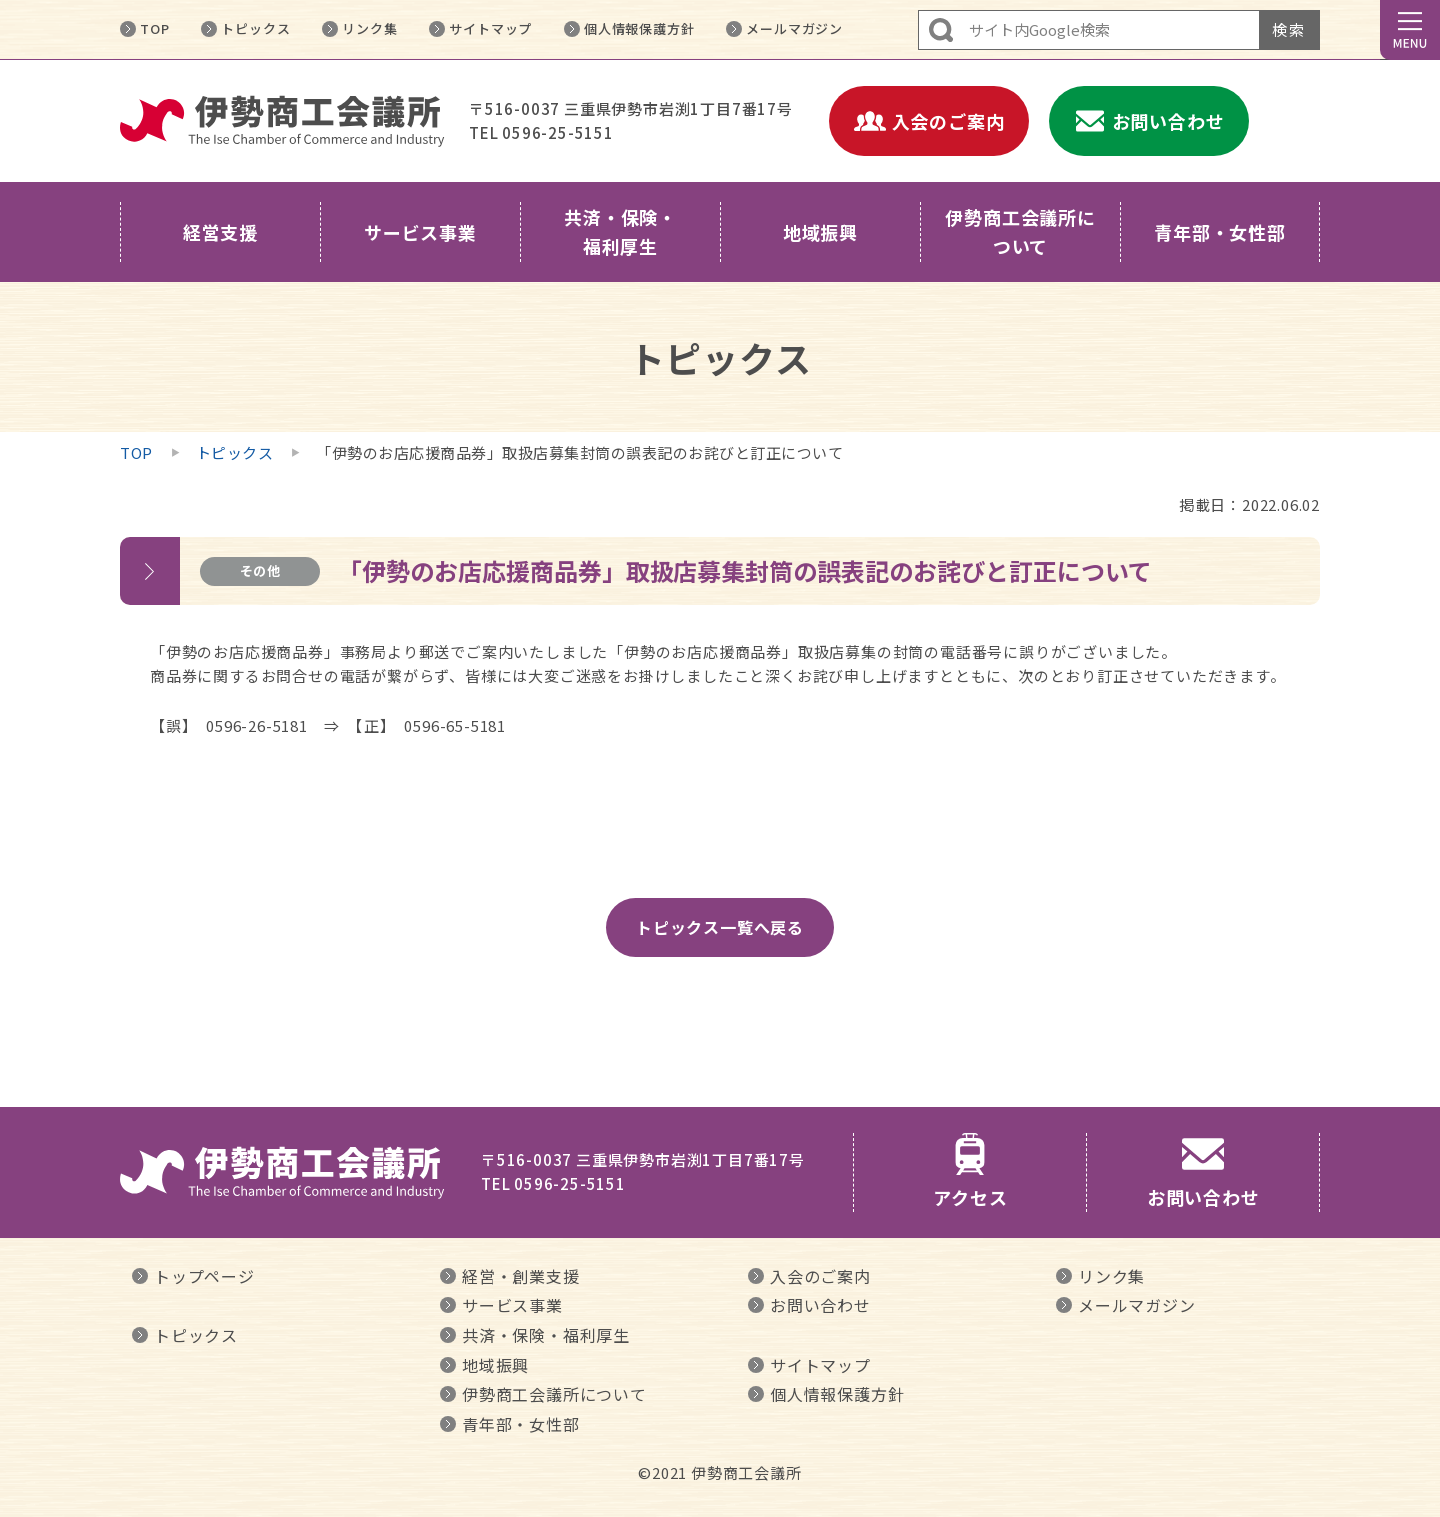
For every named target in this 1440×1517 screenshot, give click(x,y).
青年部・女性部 (521, 1424)
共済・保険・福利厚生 (546, 1335)
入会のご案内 (820, 1276)
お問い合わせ (820, 1305)
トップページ (204, 1276)
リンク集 (369, 28)
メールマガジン (794, 28)
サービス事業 (512, 1305)
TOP (154, 28)
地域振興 (495, 1365)
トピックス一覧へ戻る (720, 927)
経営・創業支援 (521, 1276)
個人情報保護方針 (639, 28)
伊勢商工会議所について (554, 1394)
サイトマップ (490, 28)
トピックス (255, 28)
